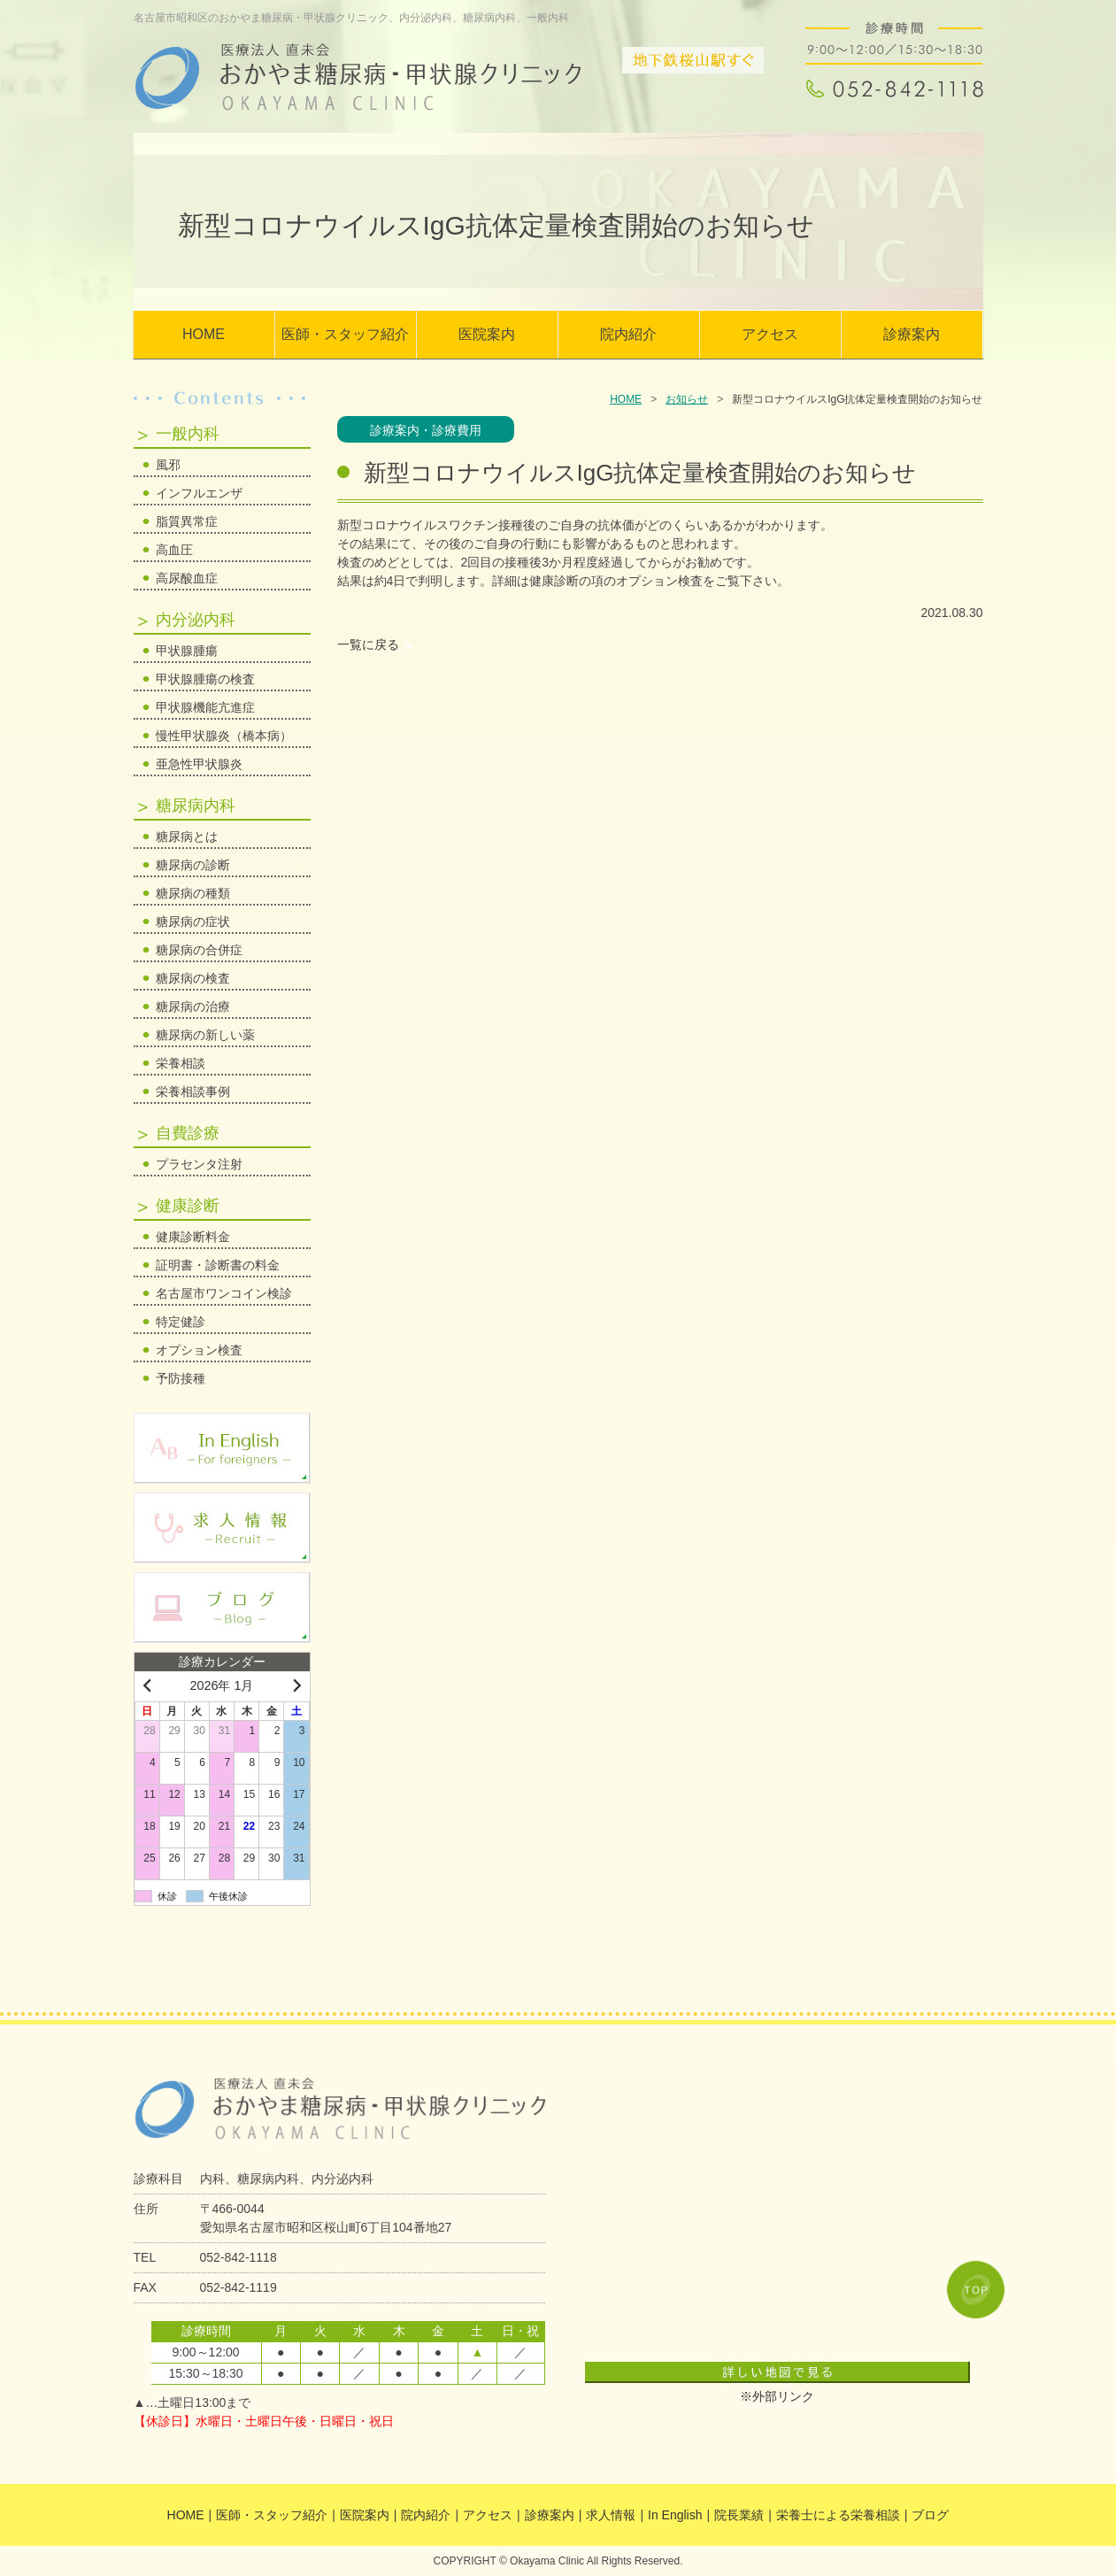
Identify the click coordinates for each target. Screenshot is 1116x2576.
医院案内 (486, 334)
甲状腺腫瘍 (187, 651)
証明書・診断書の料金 (218, 1265)
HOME (203, 334)
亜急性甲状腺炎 (199, 764)
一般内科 (187, 434)
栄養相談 (180, 1063)
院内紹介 (628, 334)
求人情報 (610, 2515)
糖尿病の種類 (193, 893)
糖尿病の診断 (193, 865)
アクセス (770, 334)
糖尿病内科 (195, 805)
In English (675, 2515)
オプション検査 (199, 1350)
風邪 (168, 465)
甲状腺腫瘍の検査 (205, 679)
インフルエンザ (199, 493)
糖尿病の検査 (193, 978)
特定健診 (180, 1322)
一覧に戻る (368, 644)
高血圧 (174, 550)
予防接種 (180, 1378)
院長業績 (739, 2515)
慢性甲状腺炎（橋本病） (224, 736)
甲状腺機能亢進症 (205, 707)
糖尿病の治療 (193, 1006)
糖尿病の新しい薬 (205, 1035)
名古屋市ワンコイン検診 (224, 1293)
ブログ (930, 2515)
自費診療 (187, 1133)
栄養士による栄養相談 (838, 2515)
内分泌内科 (195, 620)
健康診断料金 (193, 1237)
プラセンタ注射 (199, 1164)
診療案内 (911, 334)
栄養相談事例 (193, 1091)
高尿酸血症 (187, 578)
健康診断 (187, 1206)
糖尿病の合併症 (199, 950)
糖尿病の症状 (193, 921)
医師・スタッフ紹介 (345, 334)
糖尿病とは (187, 836)
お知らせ (687, 399)
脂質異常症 (187, 521)
